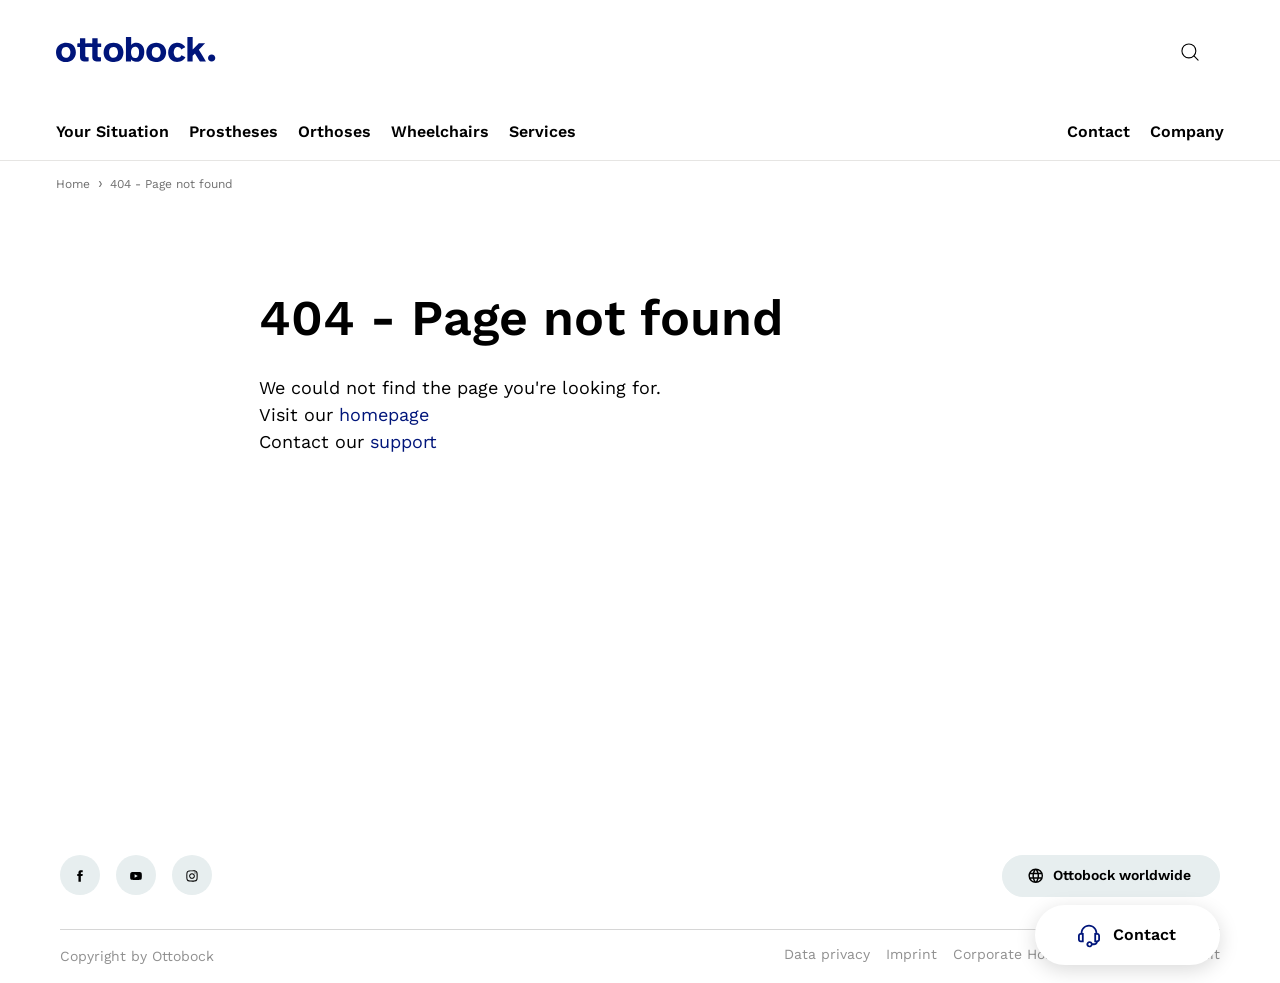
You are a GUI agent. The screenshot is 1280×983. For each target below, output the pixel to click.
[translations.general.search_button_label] (1190, 52)
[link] (112, 132)
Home (73, 184)
